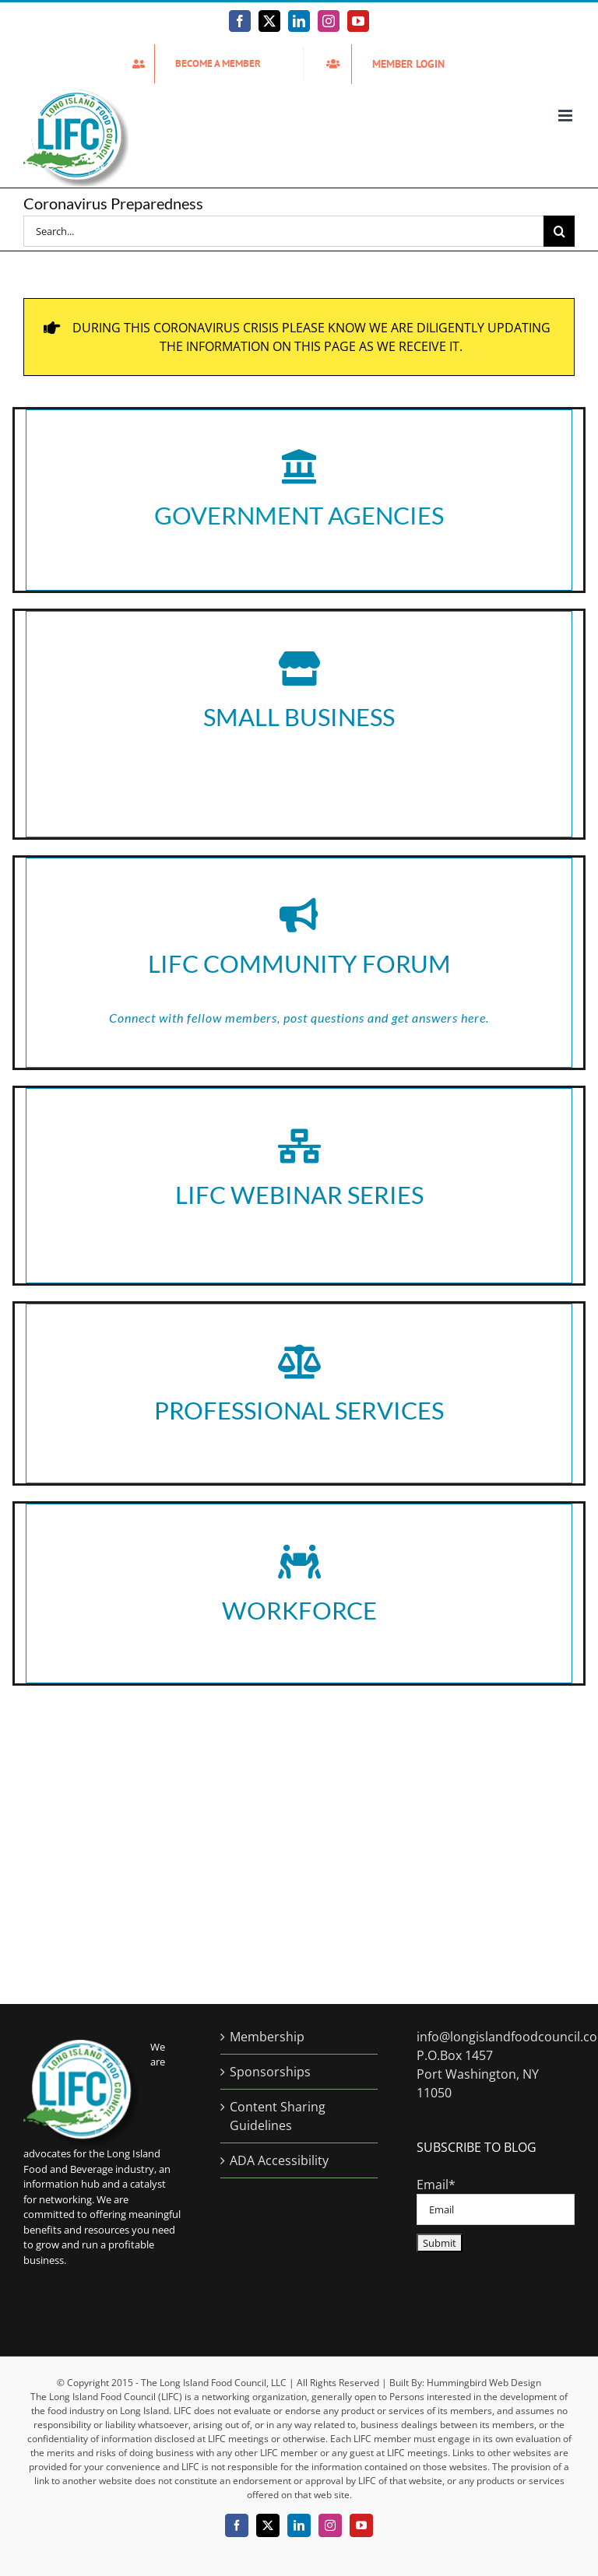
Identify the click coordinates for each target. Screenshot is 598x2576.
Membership (267, 2036)
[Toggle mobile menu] (566, 115)
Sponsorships (270, 2071)
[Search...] (283, 231)
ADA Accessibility (279, 2160)
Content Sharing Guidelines (277, 2116)
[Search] (559, 231)
